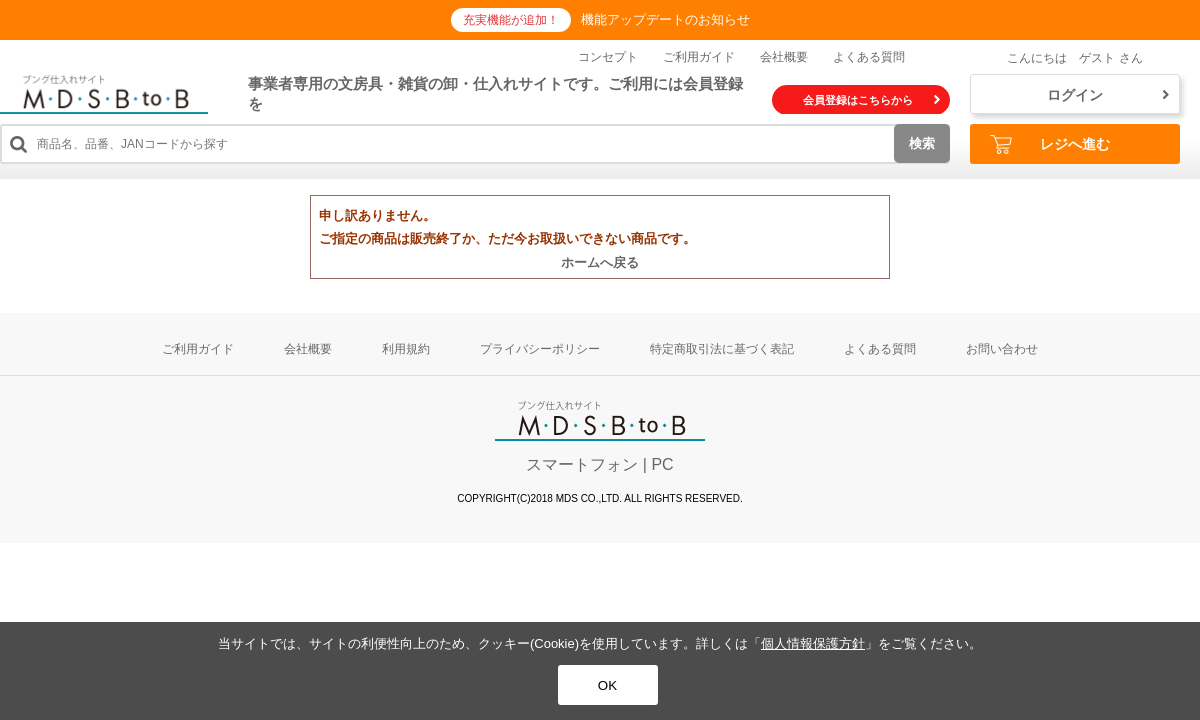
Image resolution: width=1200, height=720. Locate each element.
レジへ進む (1050, 144)
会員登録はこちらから (871, 100)
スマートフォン (582, 464)
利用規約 (406, 349)
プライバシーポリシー (540, 349)
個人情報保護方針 (813, 643)
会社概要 (784, 57)
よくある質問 (869, 57)
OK (607, 685)
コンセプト (608, 57)
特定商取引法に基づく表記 (722, 349)
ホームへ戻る (600, 262)
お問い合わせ (1002, 349)
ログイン (1108, 95)
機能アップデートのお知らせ (665, 19)
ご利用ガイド (699, 57)
